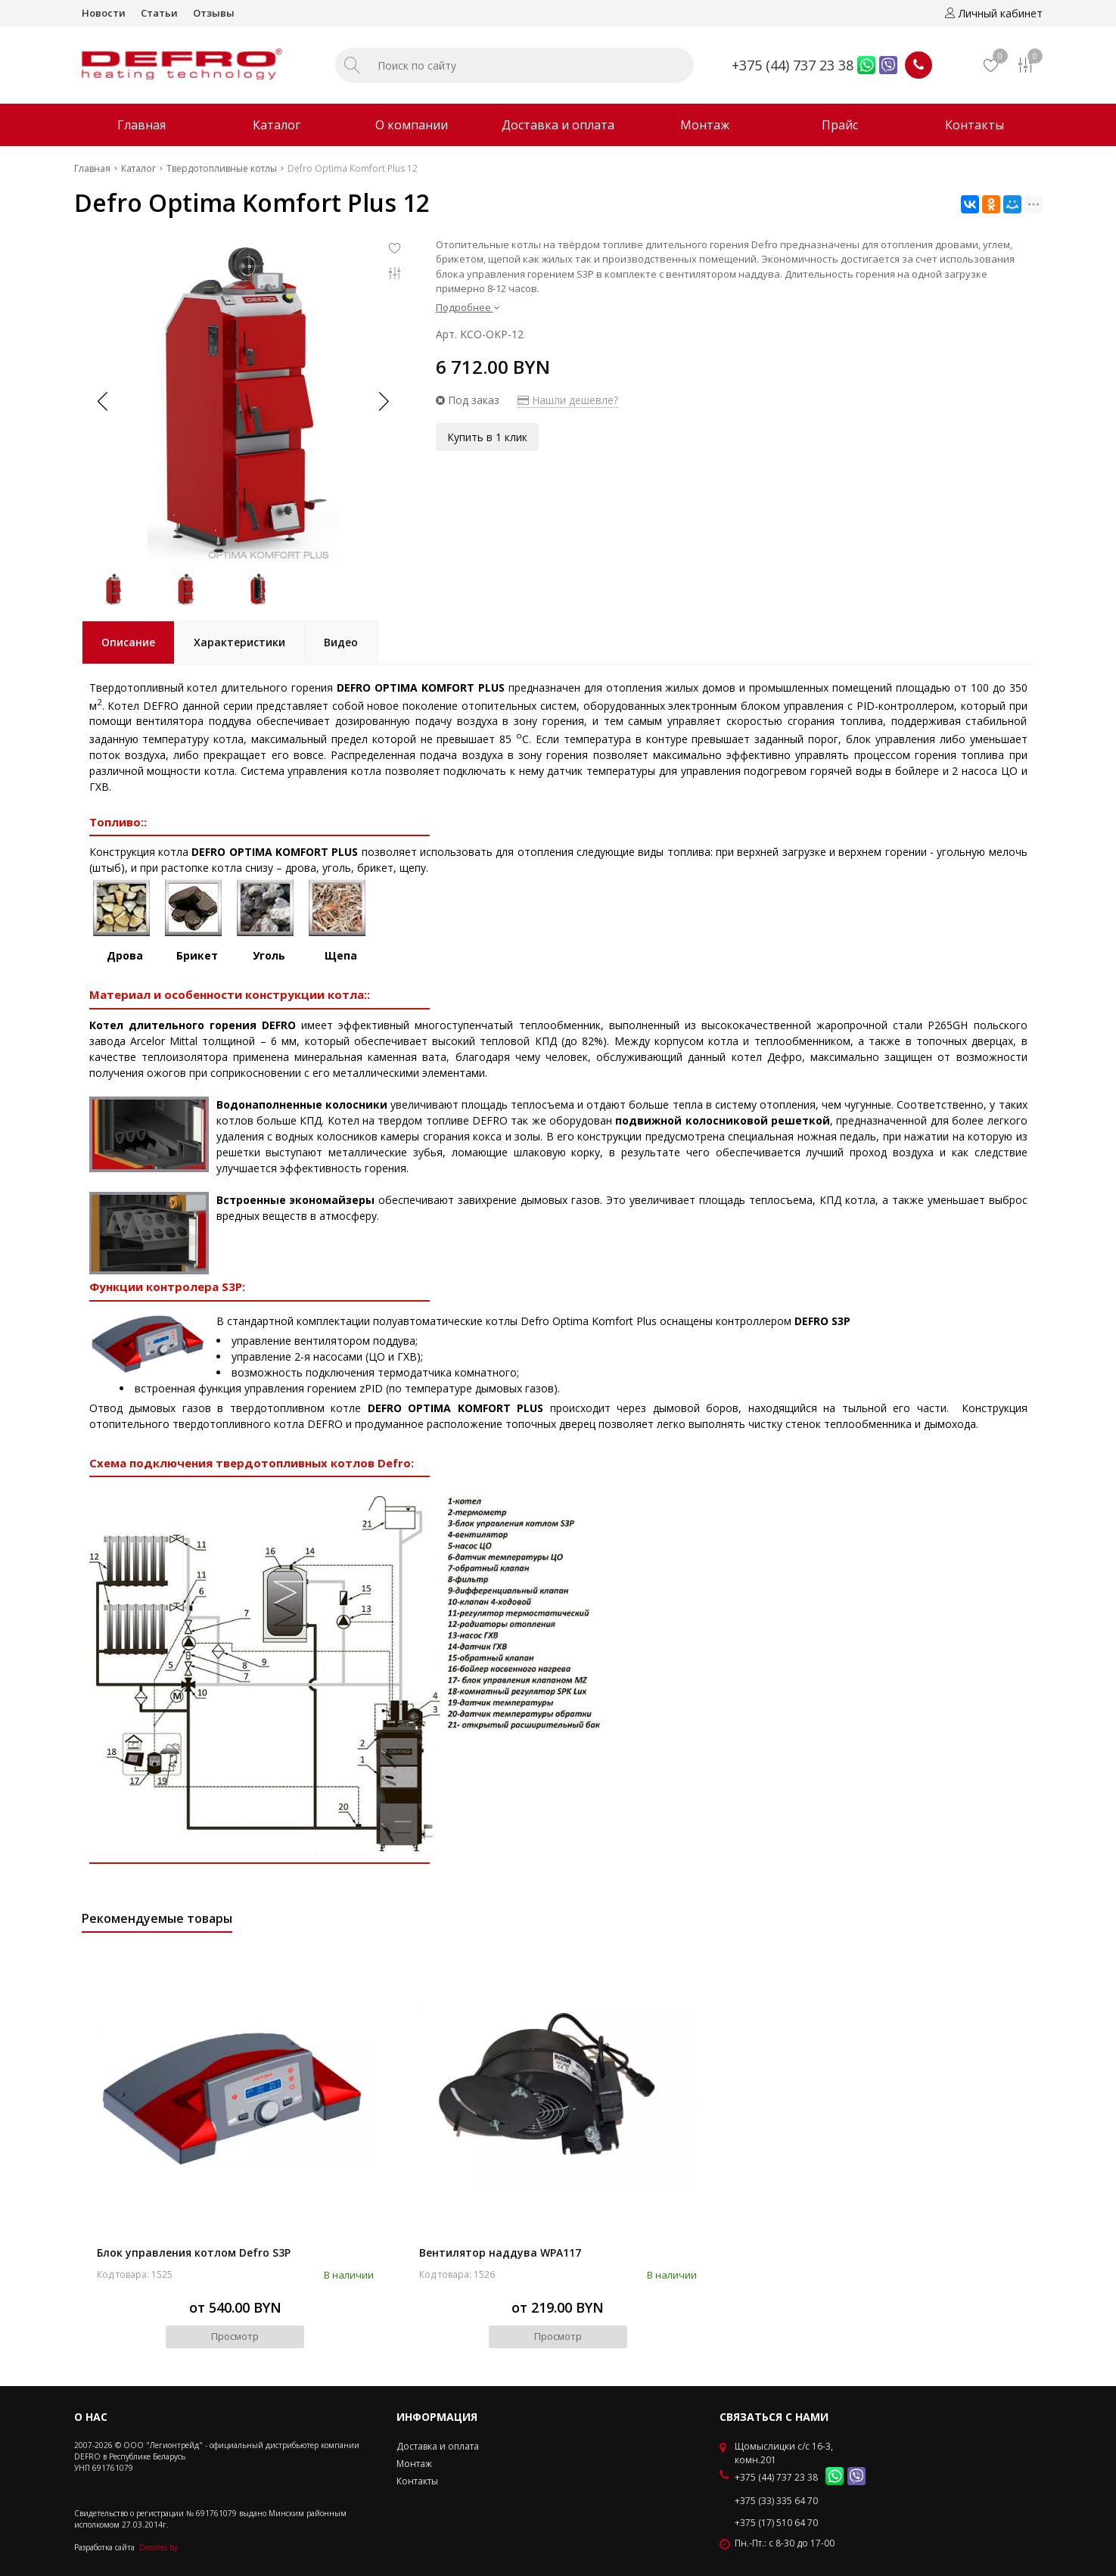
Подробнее (467, 307)
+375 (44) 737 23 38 (792, 65)
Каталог (276, 125)
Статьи (159, 13)
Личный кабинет (994, 13)
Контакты (974, 125)
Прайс (840, 125)
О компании (411, 125)
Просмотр (235, 2336)
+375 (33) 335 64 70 (776, 2501)
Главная (141, 125)
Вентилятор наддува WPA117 (500, 2252)
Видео (341, 642)
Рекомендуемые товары (157, 1918)
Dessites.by (158, 2547)
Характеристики (239, 642)
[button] (383, 401)
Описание (128, 642)
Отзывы (214, 13)
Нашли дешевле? (568, 400)
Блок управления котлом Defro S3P (194, 2252)
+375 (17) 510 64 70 (776, 2523)
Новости (104, 13)
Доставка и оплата (558, 125)
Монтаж (704, 125)
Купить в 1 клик (487, 437)
